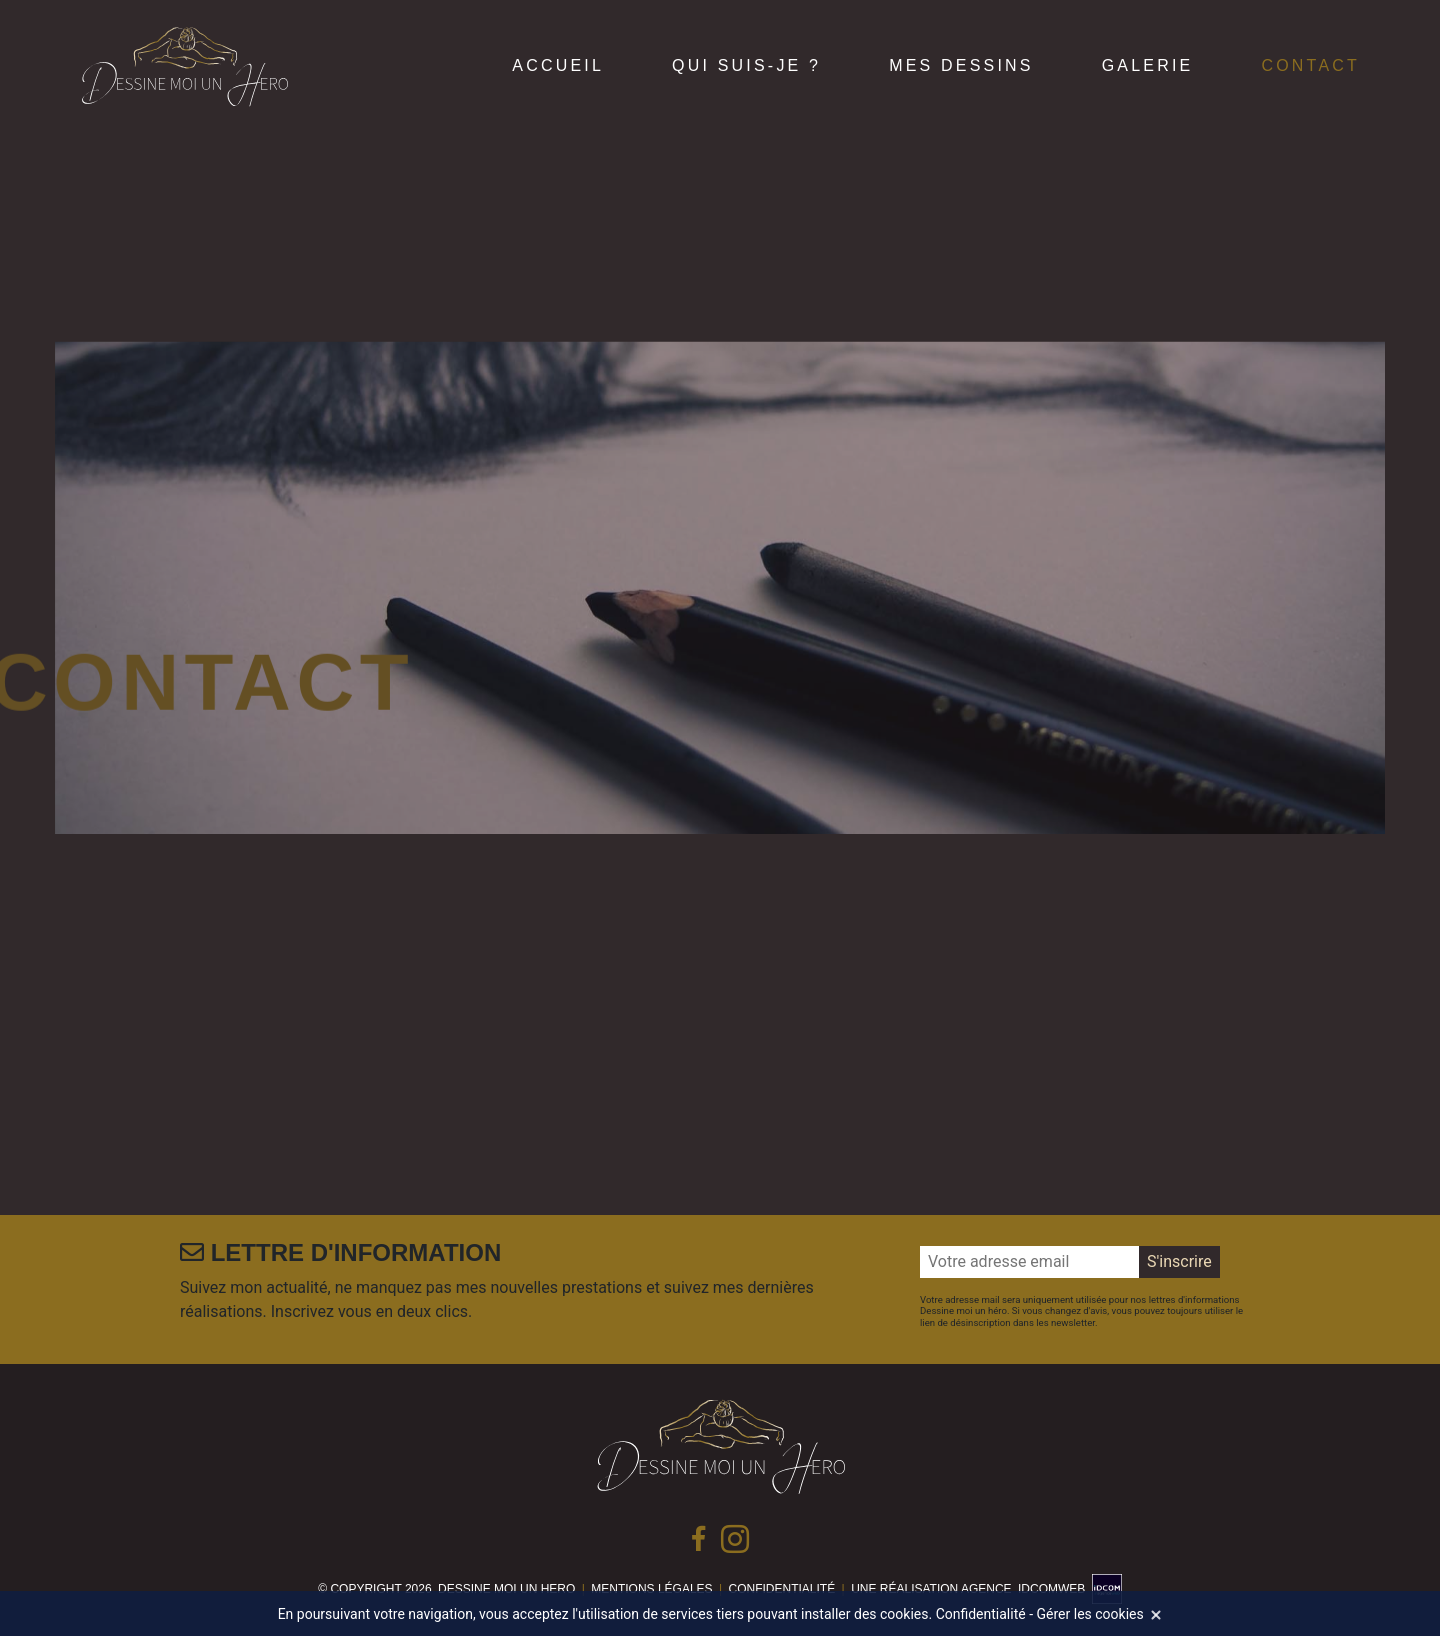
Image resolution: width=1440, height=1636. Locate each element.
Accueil (558, 65)
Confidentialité (782, 1589)
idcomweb (1051, 1589)
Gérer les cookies (1090, 1614)
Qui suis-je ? (746, 65)
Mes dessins (961, 65)
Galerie (1148, 65)
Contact (1310, 65)
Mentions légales (651, 1589)
